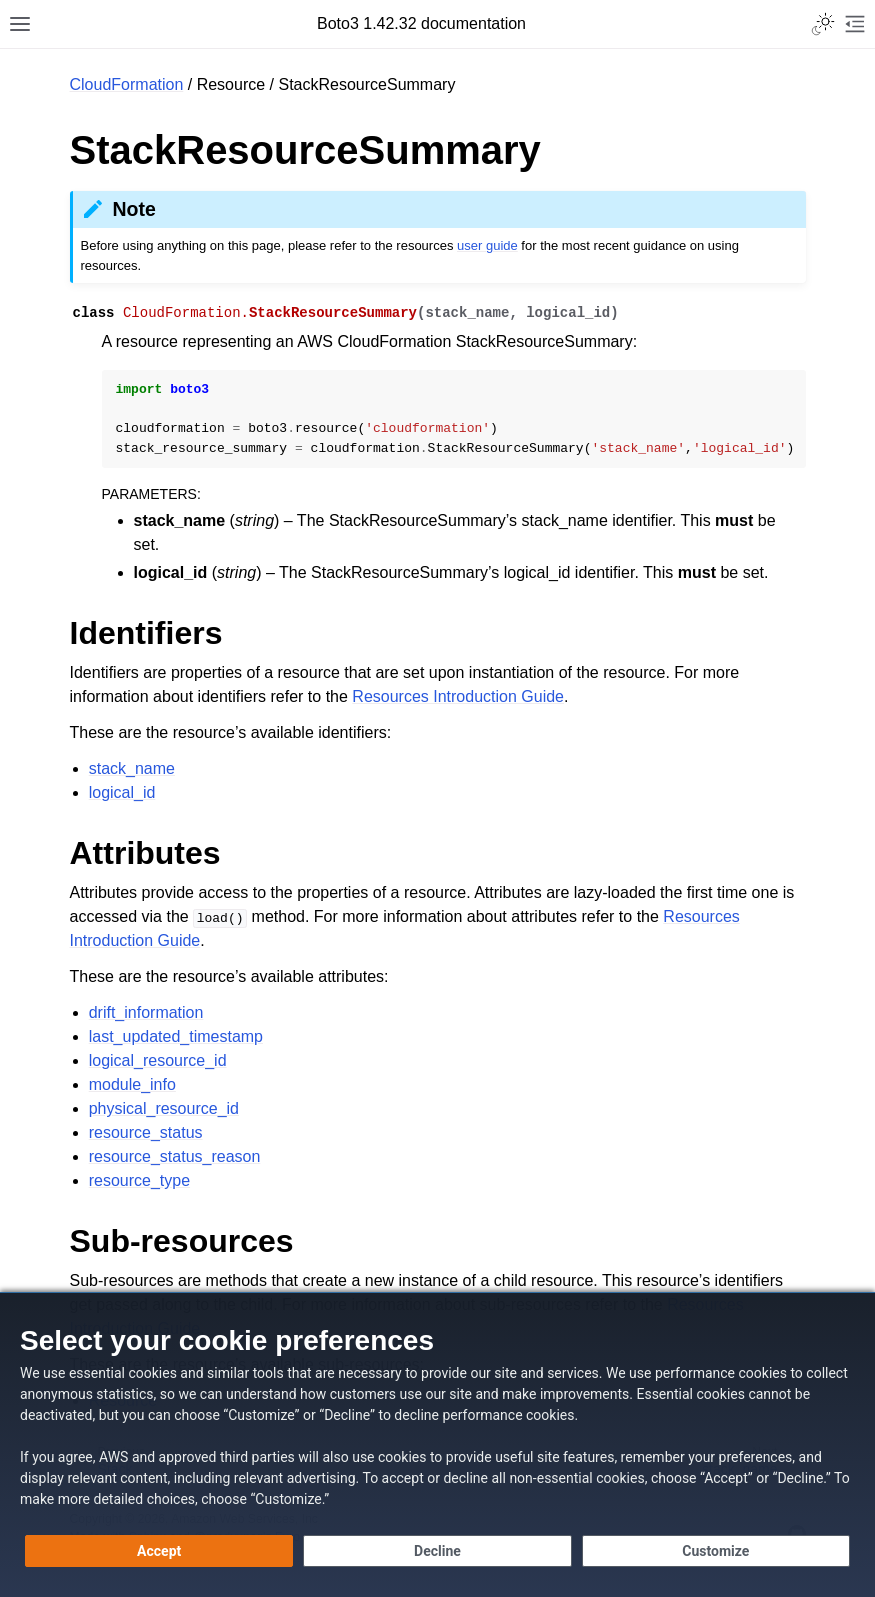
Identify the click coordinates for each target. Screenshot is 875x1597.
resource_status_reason (175, 1156)
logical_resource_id (158, 1060)
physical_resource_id (164, 1108)
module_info (132, 1084)
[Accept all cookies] (159, 1551)
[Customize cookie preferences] (716, 1551)
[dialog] (437, 1444)
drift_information (146, 1012)
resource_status (146, 1132)
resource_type (139, 1180)
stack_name (132, 768)
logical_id (122, 792)
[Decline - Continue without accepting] (437, 1551)
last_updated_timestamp (176, 1036)
